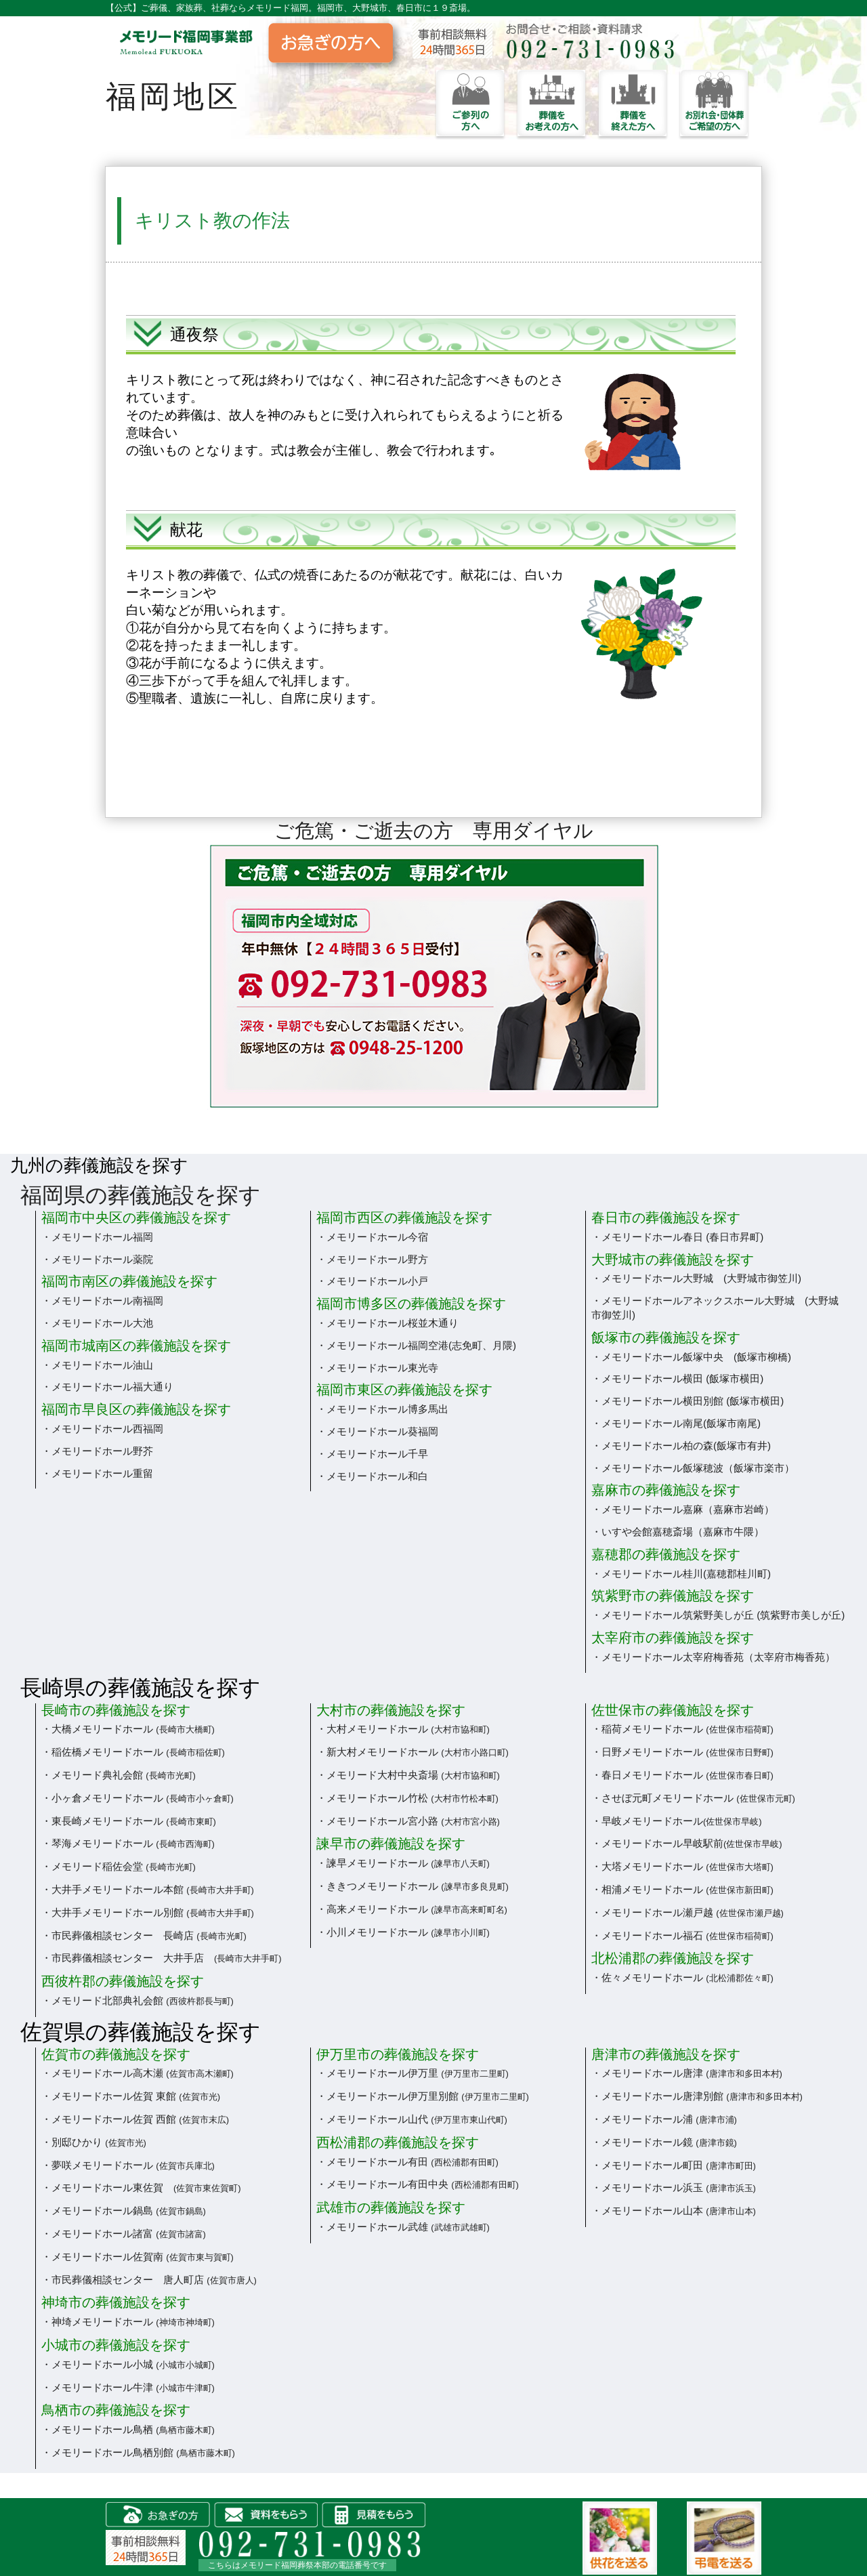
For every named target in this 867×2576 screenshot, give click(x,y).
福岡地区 (173, 96)
